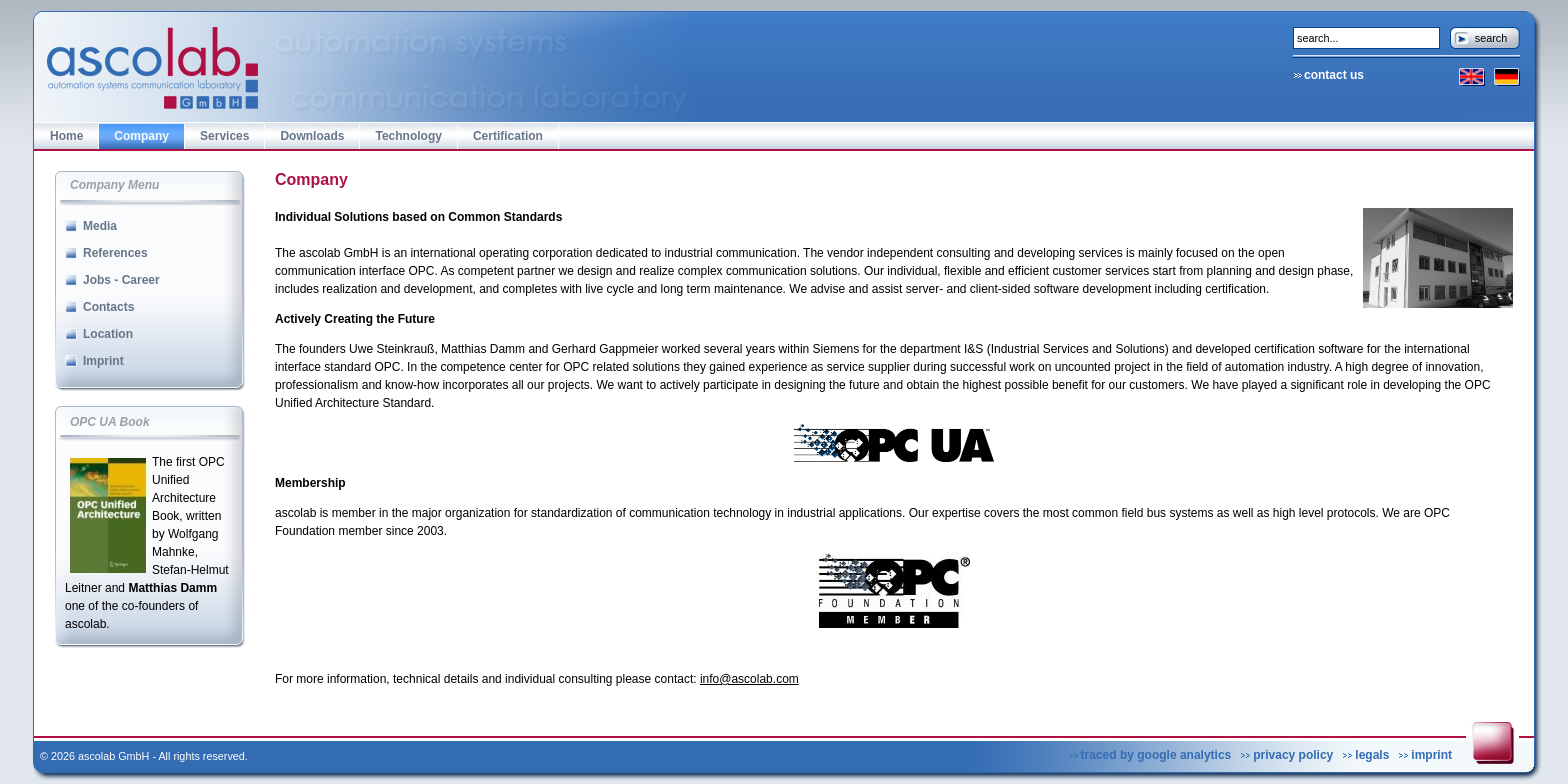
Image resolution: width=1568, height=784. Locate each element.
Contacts (108, 307)
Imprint (103, 361)
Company (141, 136)
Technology (408, 136)
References (115, 253)
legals (1372, 755)
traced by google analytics (1156, 755)
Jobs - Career (121, 280)
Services (224, 136)
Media (100, 226)
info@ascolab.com (749, 679)
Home (66, 136)
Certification (508, 136)
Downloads (312, 136)
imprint (1431, 755)
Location (108, 334)
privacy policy (1293, 755)
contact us (1334, 75)
